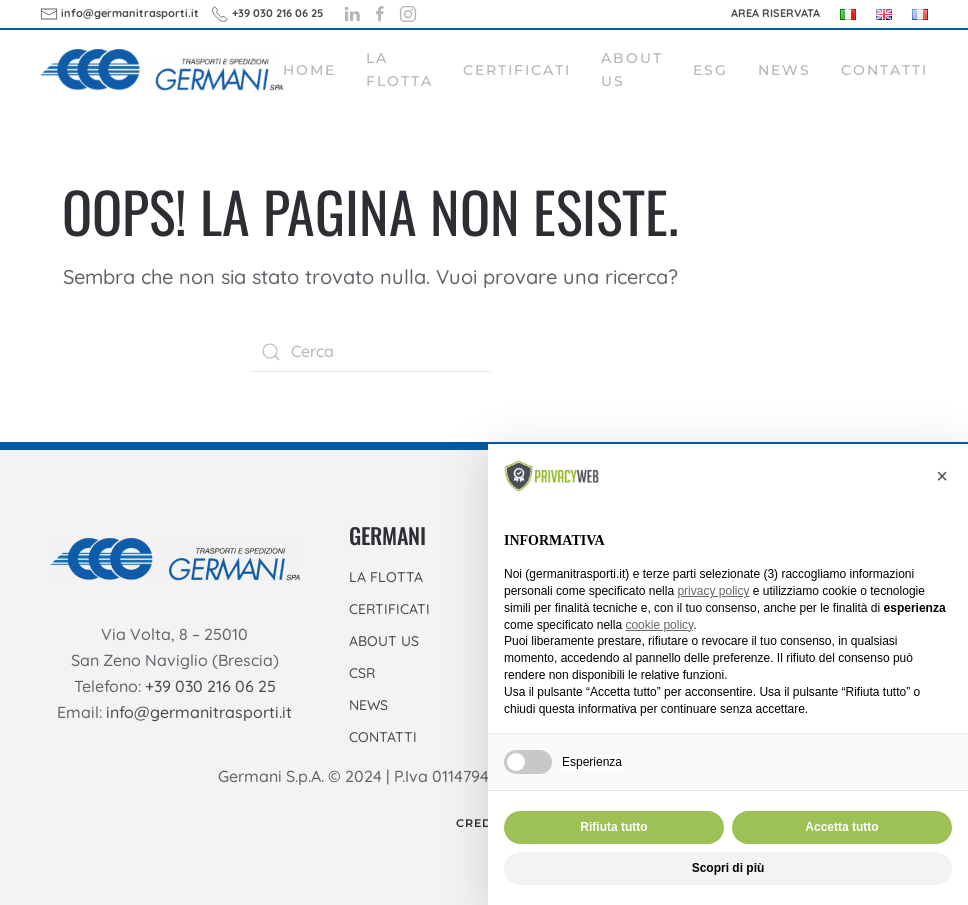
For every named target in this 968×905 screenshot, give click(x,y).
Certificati (517, 70)
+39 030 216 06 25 (210, 686)
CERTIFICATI (389, 609)
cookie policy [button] (659, 625)
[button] (942, 476)
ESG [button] (710, 70)
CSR (362, 673)
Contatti (884, 70)
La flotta (399, 69)
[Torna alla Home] (161, 70)
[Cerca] (371, 352)
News (784, 70)
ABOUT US (384, 641)
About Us (632, 69)
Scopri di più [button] (728, 868)
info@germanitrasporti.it (199, 712)
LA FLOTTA (386, 577)
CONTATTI (383, 737)
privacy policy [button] (713, 591)
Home (309, 70)
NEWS (368, 705)
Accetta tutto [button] (841, 827)
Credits (484, 823)
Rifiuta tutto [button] (613, 827)
